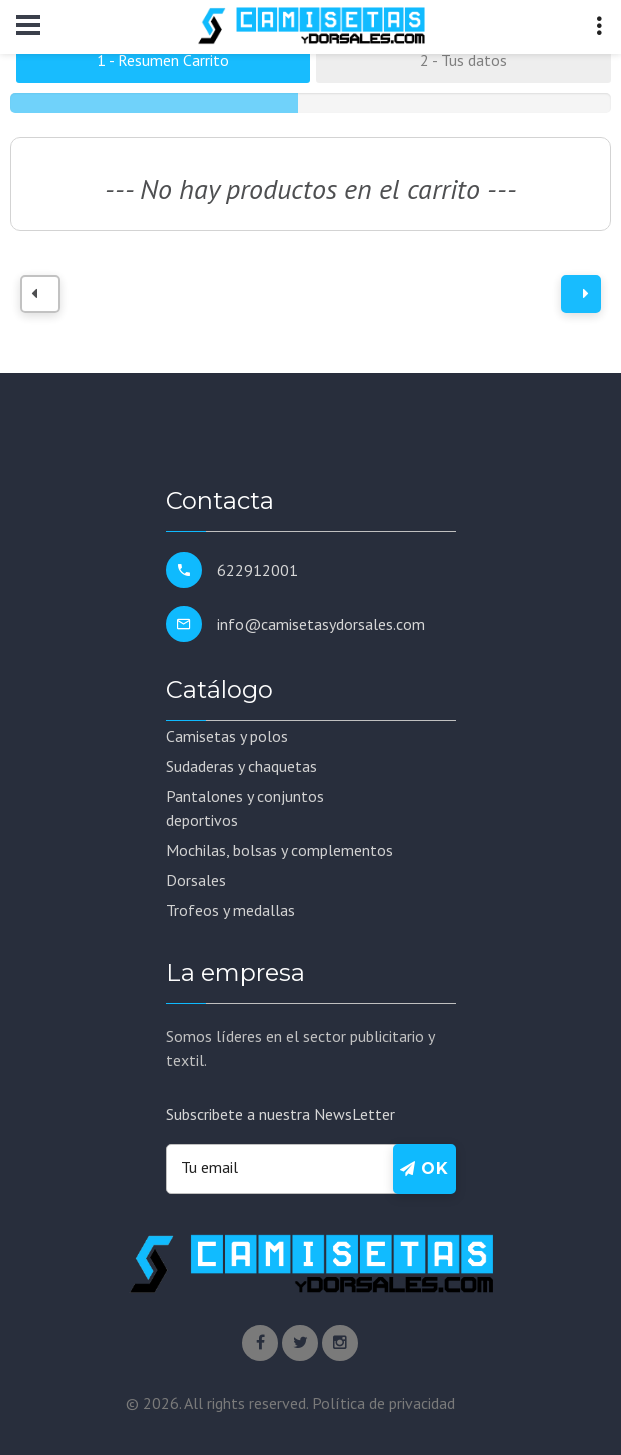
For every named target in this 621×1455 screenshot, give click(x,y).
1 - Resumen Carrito (163, 60)
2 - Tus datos (463, 60)
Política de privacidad (383, 1403)
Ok (424, 1168)
